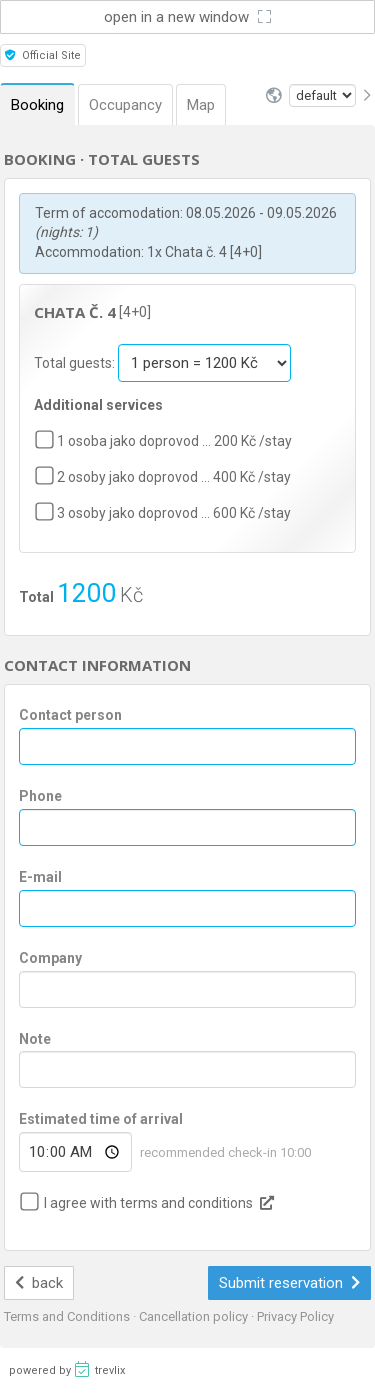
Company (50, 958)
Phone (40, 796)
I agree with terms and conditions (148, 1203)
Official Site (43, 55)
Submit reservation (290, 1283)
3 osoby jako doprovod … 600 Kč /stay (174, 513)
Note (35, 1039)
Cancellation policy (195, 1316)
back (39, 1283)
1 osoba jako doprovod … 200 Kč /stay (174, 441)
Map (201, 105)
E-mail (40, 877)
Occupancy (125, 105)
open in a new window (187, 17)
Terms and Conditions (68, 1316)
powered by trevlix (67, 1369)
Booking (37, 105)
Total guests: (76, 363)
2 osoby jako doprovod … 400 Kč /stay (174, 477)
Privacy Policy (295, 1316)
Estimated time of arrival (101, 1119)
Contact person (70, 715)
